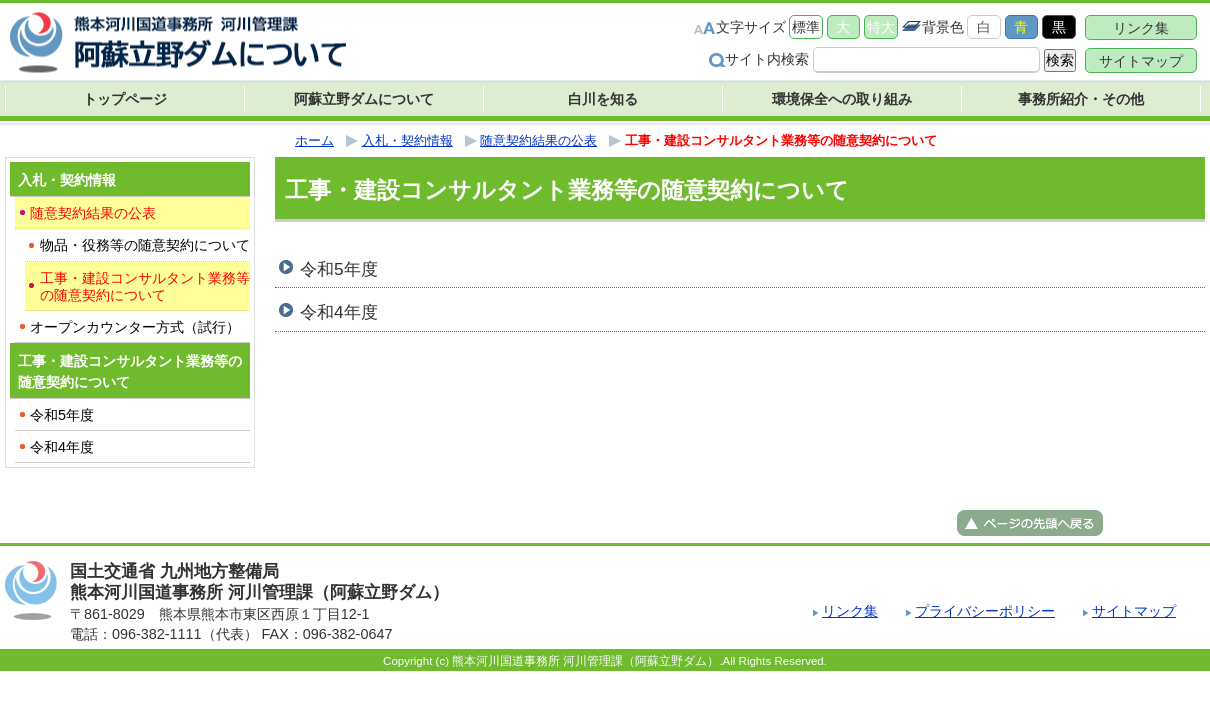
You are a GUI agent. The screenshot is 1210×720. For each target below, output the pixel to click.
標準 (806, 27)
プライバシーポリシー (985, 611)
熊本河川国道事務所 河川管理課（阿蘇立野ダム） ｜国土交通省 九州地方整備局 (180, 42)
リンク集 (1141, 28)
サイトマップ (1141, 61)
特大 (881, 27)
